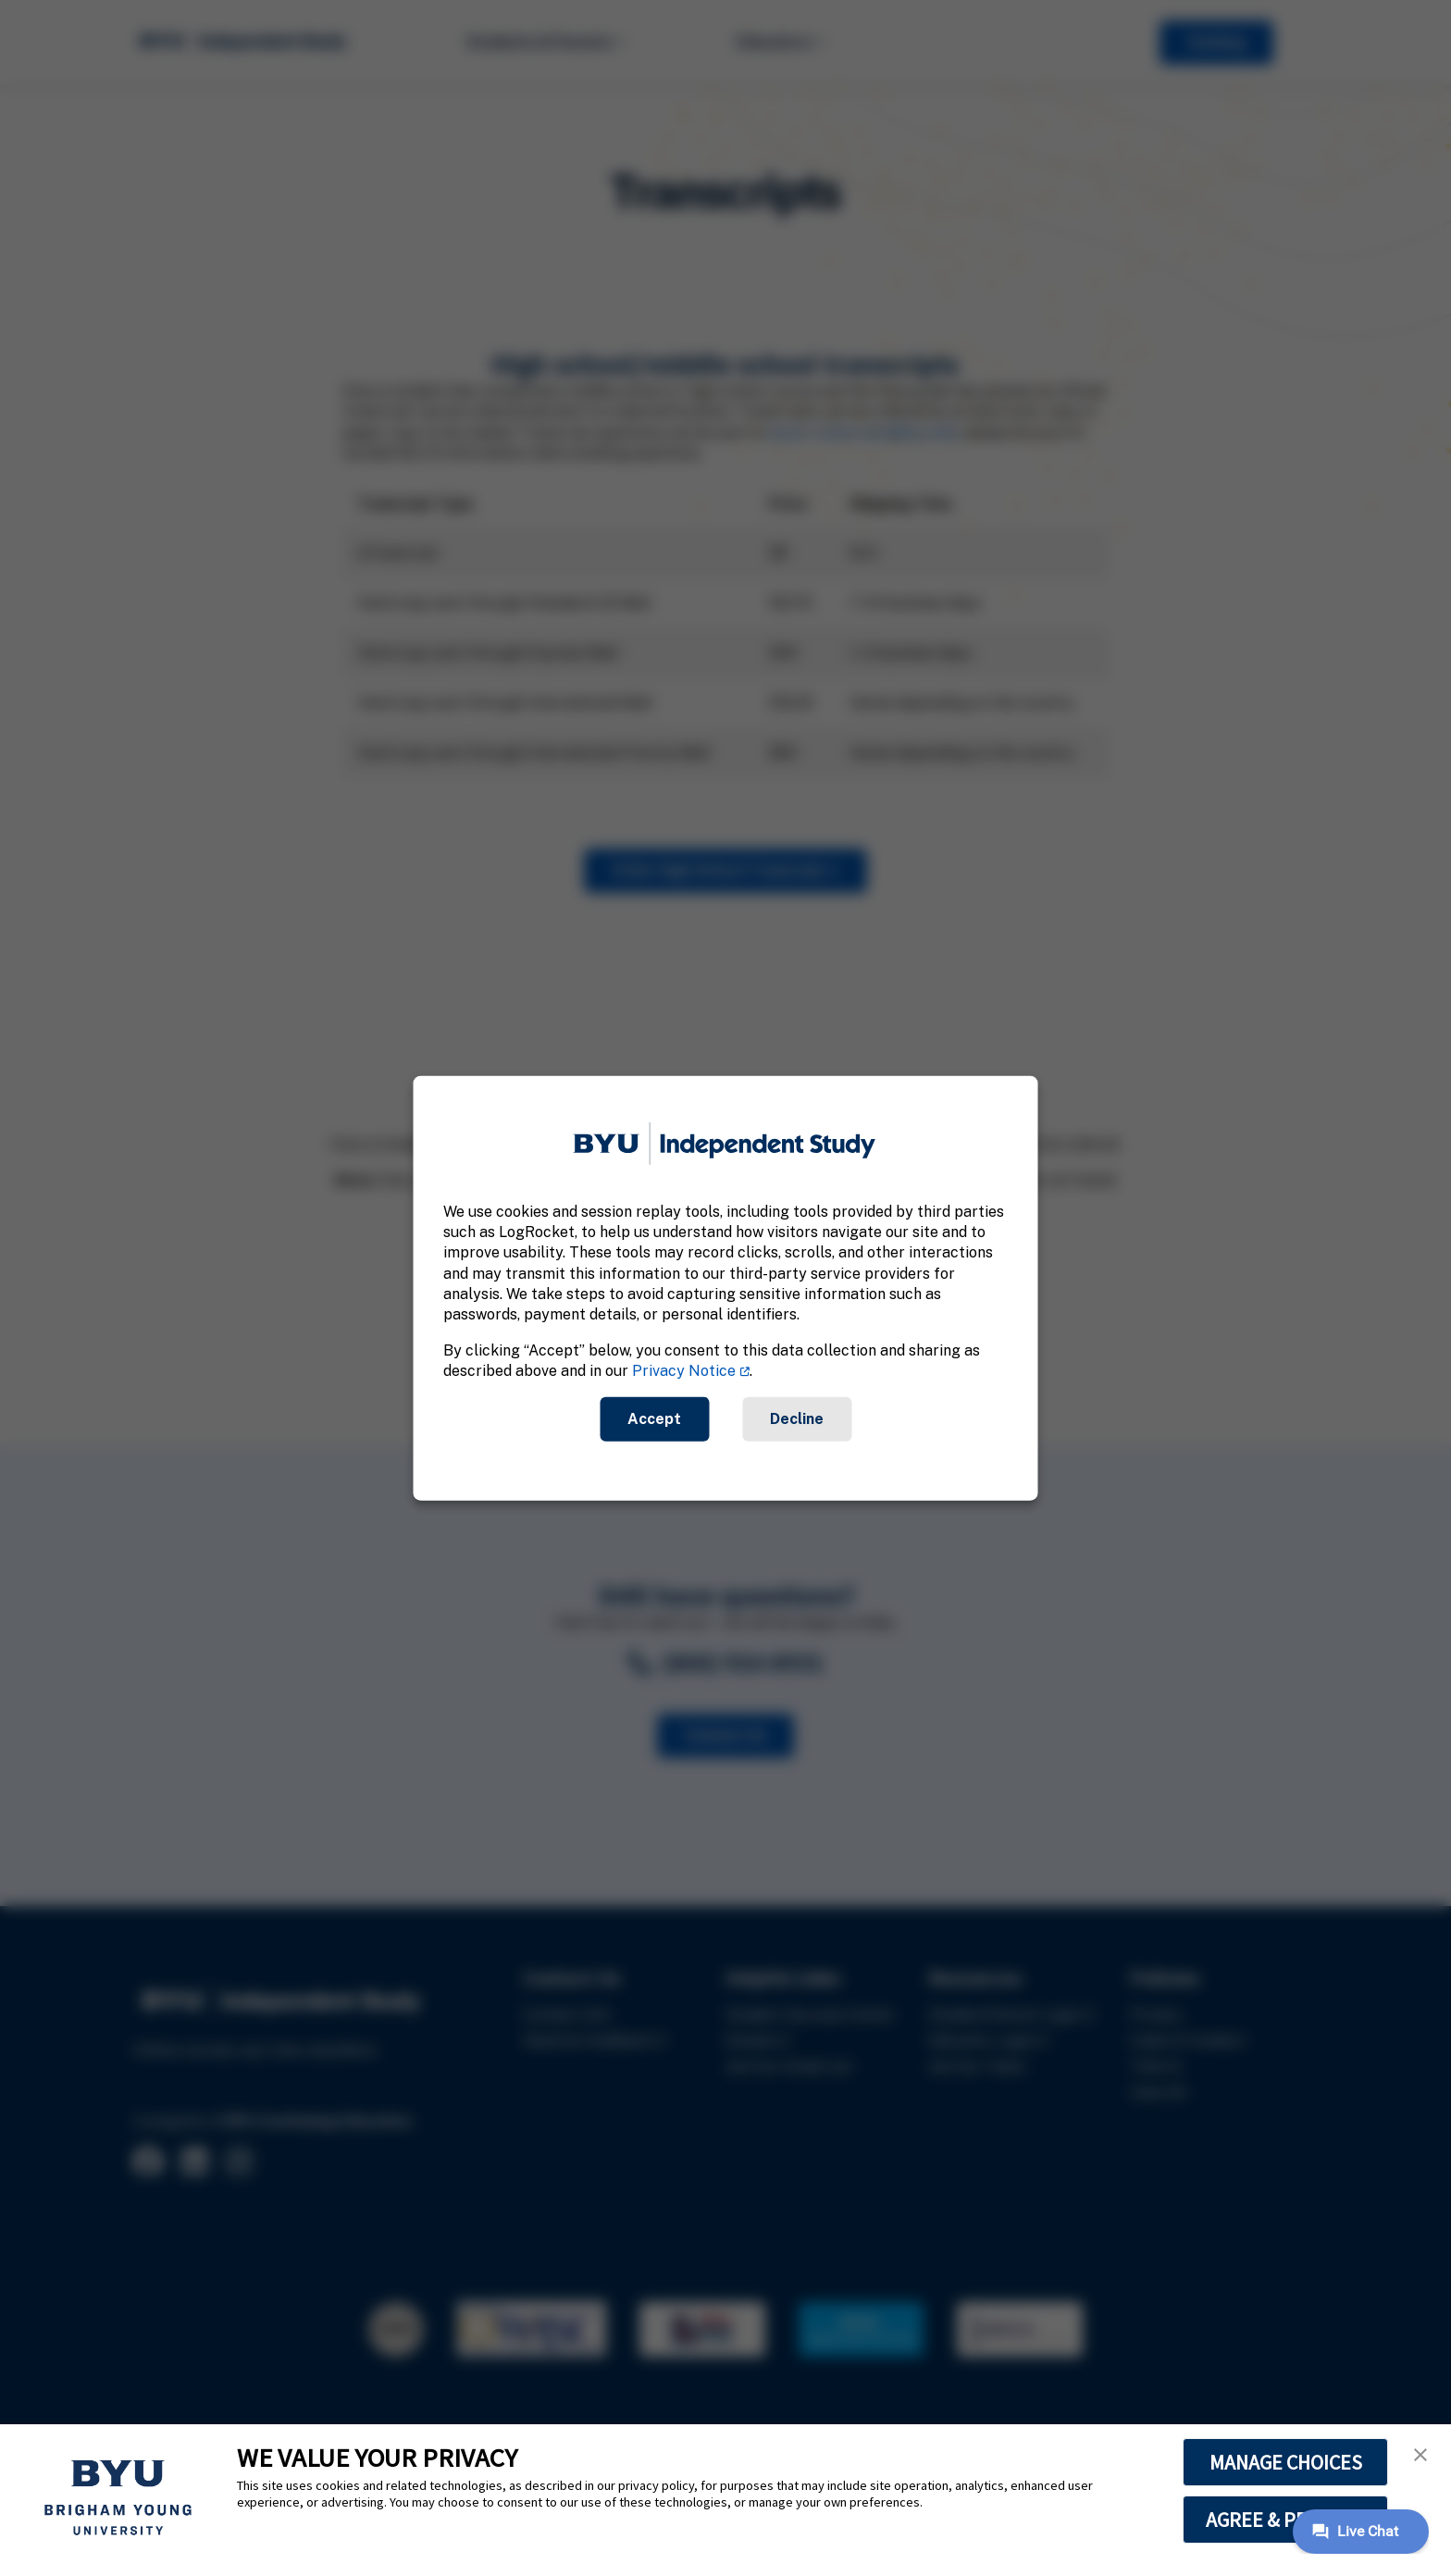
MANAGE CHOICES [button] (1285, 2462)
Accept (654, 1418)
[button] (1420, 2454)
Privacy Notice (684, 1371)
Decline (797, 1418)
